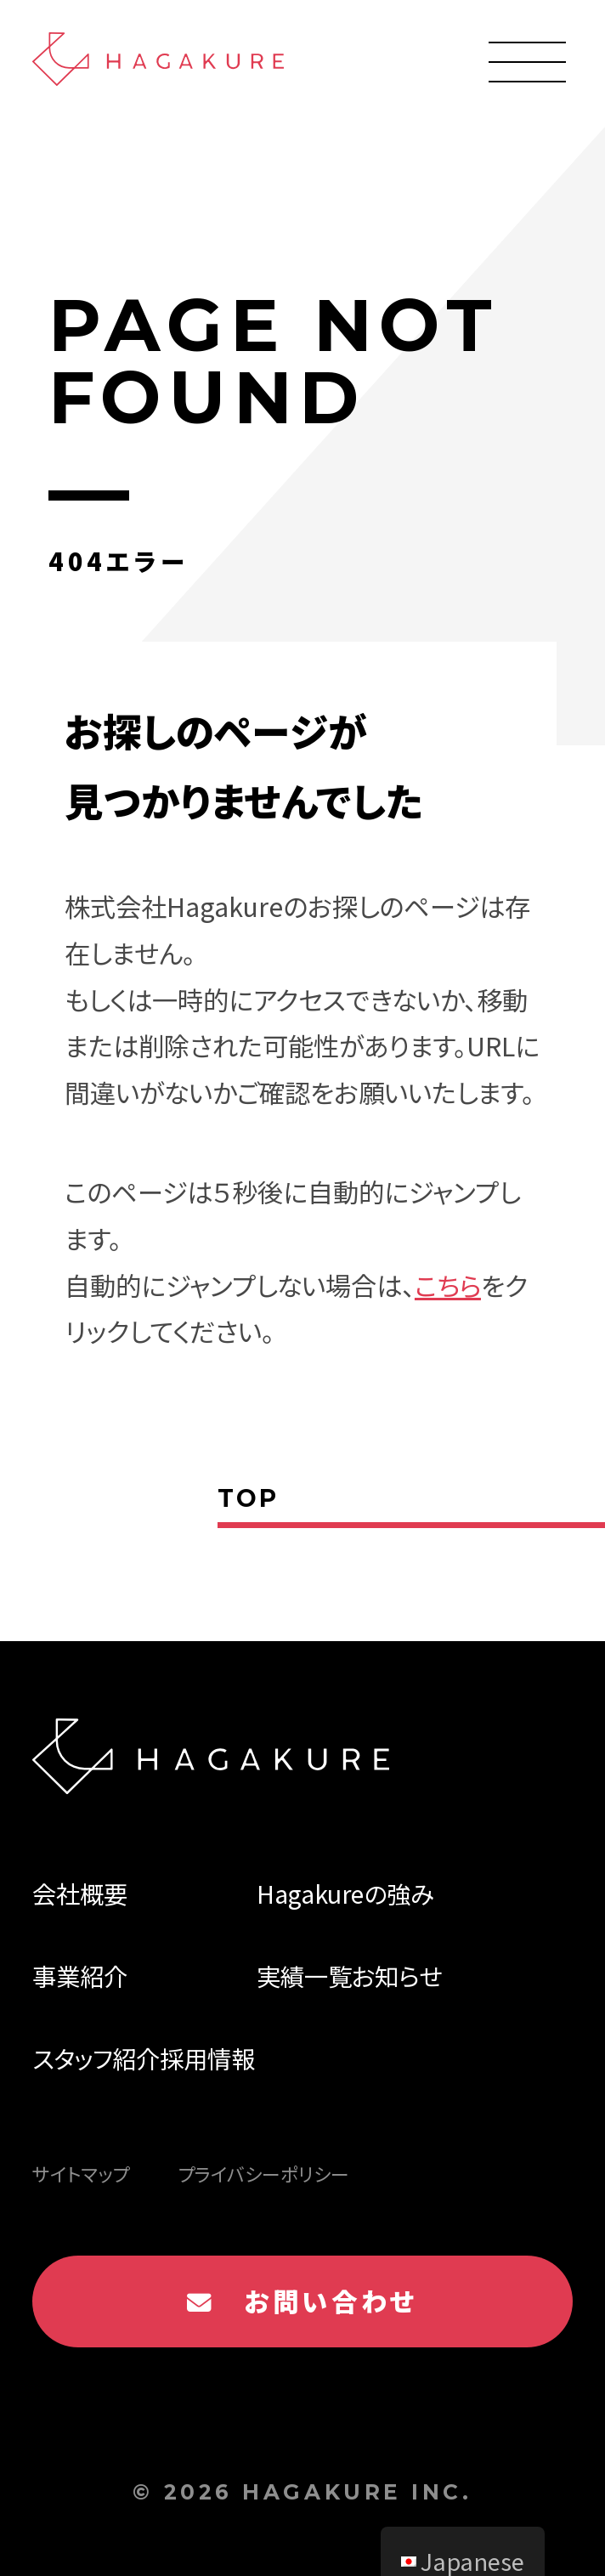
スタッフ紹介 (96, 2058)
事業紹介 (79, 1975)
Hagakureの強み (345, 1893)
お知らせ (397, 1975)
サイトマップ (80, 2173)
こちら (448, 1285)
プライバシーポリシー (263, 2173)
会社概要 (79, 1893)
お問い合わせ (302, 2300)
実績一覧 (304, 1975)
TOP (248, 1498)
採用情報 (207, 2058)
